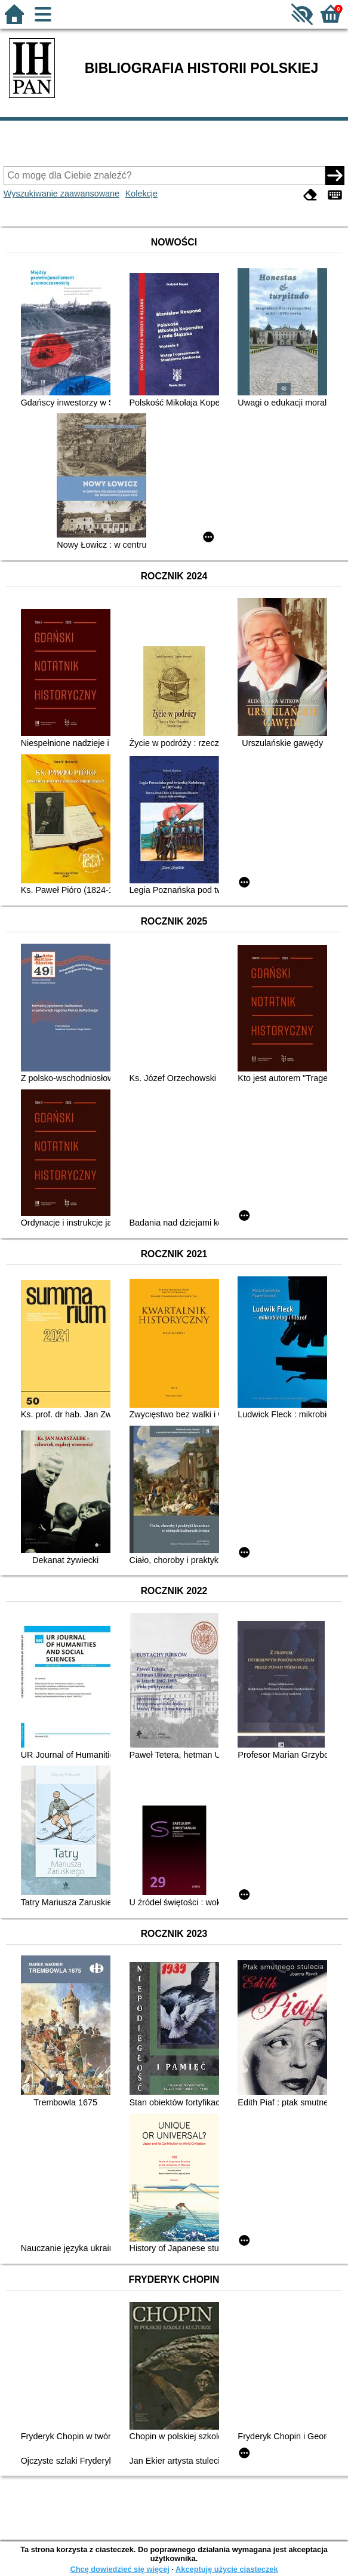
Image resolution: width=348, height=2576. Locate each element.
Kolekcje (141, 193)
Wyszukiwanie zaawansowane (61, 193)
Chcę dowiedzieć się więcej (119, 2569)
